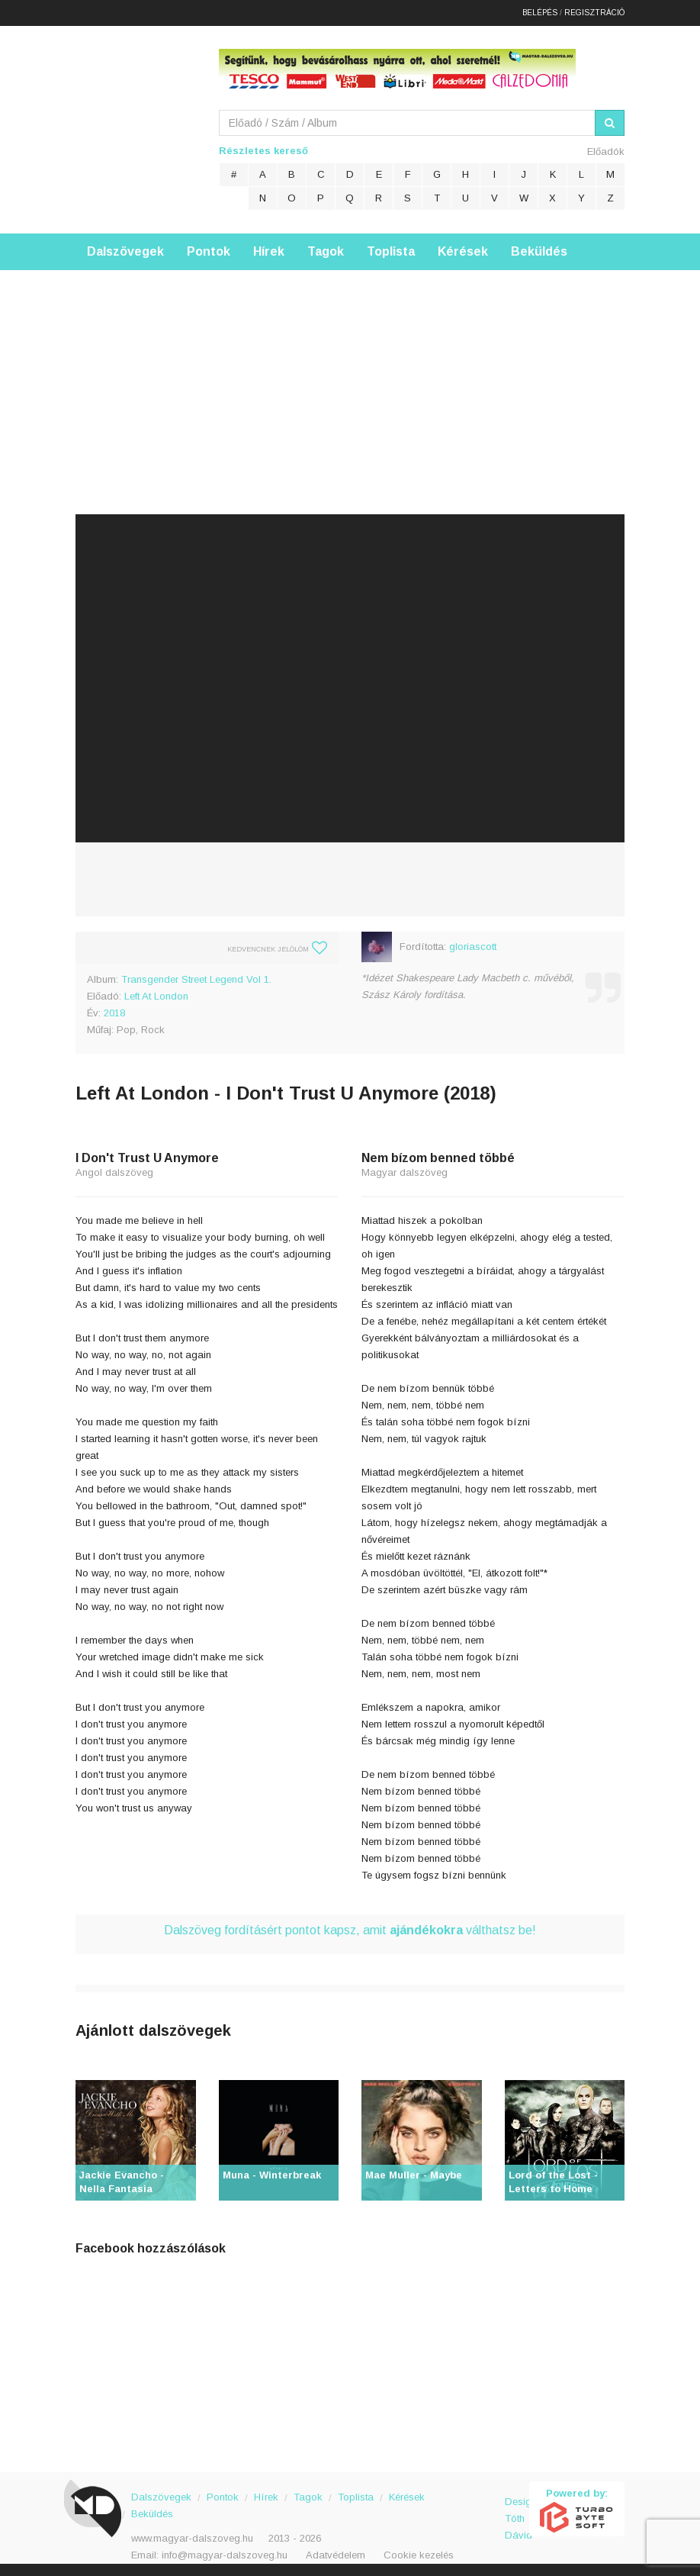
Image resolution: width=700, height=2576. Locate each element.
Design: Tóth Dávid (517, 2507)
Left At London (156, 993)
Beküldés (539, 248)
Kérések (463, 248)
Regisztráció (594, 11)
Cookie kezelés (419, 2552)
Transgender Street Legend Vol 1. (196, 976)
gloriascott (472, 943)
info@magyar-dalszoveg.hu (224, 2552)
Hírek (268, 248)
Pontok (208, 248)
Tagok (325, 248)
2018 (114, 1010)
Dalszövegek (125, 248)
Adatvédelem (335, 2552)
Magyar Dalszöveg (136, 121)
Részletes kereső (263, 147)
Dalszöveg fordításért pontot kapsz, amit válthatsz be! (350, 1927)
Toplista (391, 248)
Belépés (539, 11)
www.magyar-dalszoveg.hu (192, 2535)
